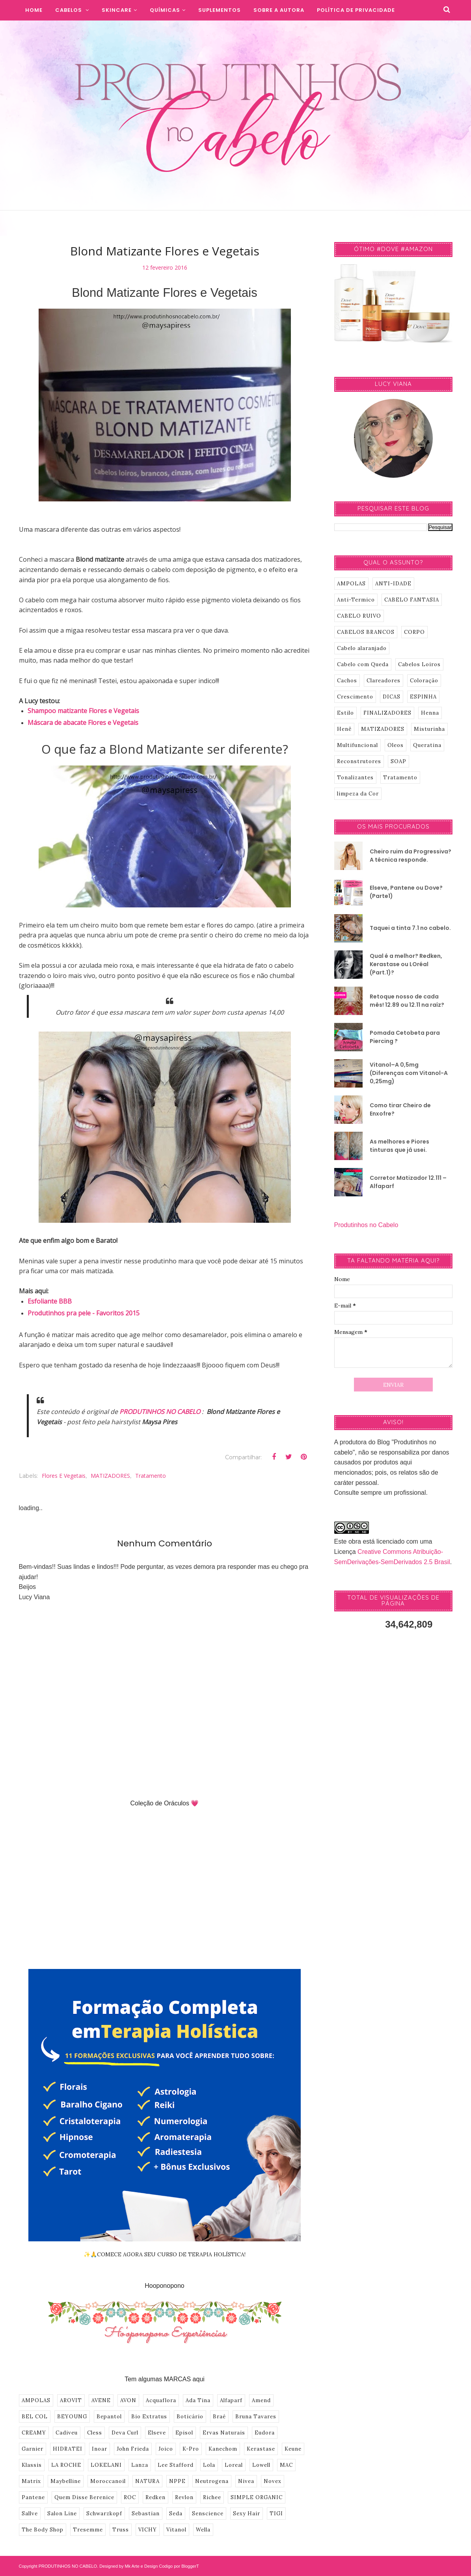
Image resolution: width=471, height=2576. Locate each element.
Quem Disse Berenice (84, 2497)
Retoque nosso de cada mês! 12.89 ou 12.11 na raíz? (407, 1001)
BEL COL (35, 2416)
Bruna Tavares (255, 2416)
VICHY (147, 2529)
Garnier (32, 2449)
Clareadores (383, 680)
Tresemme (88, 2529)
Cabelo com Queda (363, 664)
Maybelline (65, 2481)
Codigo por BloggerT (179, 2566)
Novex (272, 2481)
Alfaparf (231, 2400)
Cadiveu (67, 2432)
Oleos (395, 745)
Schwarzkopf (104, 2513)
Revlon (184, 2497)
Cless (94, 2432)
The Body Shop (42, 2529)
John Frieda (133, 2449)
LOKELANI (106, 2465)
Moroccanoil (108, 2481)
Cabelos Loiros (419, 664)
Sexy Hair (246, 2513)
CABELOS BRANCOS (366, 632)
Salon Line (62, 2513)
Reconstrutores (359, 761)
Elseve (157, 2432)
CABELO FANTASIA (411, 599)
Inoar (99, 2449)
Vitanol (176, 2529)
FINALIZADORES (387, 713)
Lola (209, 2465)
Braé (219, 2416)
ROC (130, 2497)
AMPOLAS (36, 2400)
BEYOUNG (72, 2416)
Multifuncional (357, 745)
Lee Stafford (176, 2465)
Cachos (347, 680)
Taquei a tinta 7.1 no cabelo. (410, 928)
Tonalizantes (355, 777)
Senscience (207, 2513)
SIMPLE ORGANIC (257, 2497)
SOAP (398, 761)
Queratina (427, 745)
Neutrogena (212, 2481)
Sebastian (146, 2513)
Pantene (33, 2497)
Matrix (31, 2481)
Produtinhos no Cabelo (366, 1225)
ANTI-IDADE (393, 583)
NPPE (177, 2481)
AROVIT (71, 2400)
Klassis (32, 2465)
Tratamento (150, 1475)
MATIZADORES (110, 1475)
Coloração (424, 680)
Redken (155, 2497)
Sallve (30, 2513)
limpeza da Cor (358, 793)
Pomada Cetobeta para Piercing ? (405, 1037)
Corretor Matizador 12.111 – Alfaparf (408, 1182)
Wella (203, 2529)
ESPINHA (423, 696)
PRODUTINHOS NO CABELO (159, 1411)
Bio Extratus (149, 2416)
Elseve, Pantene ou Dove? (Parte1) (406, 892)
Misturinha (429, 729)
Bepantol (109, 2416)
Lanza (139, 2465)
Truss (120, 2529)
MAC (286, 2465)
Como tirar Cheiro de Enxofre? (400, 1109)
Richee (212, 2497)
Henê (344, 729)
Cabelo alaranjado (362, 648)
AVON (128, 2400)
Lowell (261, 2465)
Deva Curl (125, 2432)
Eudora (265, 2432)
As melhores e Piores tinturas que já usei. (399, 1146)
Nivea (246, 2481)
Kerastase (261, 2449)
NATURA (147, 2481)
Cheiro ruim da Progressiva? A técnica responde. (410, 855)
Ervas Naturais (224, 2432)
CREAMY (34, 2432)
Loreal (234, 2465)
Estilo (345, 713)
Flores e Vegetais (64, 1475)
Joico (165, 2449)
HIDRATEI (67, 2449)
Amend (261, 2400)
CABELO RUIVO (359, 616)
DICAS (391, 696)
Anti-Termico (356, 599)
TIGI (276, 2513)
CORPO (414, 632)
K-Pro (190, 2449)
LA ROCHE (66, 2465)
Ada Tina (198, 2400)
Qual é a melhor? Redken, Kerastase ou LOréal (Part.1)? (406, 964)
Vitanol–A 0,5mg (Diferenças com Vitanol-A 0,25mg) (409, 1073)
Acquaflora (161, 2400)
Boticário (190, 2416)
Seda (175, 2513)
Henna (430, 713)
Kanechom (223, 2449)
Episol (184, 2432)
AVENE (101, 2400)
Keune (293, 2449)
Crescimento (355, 696)
